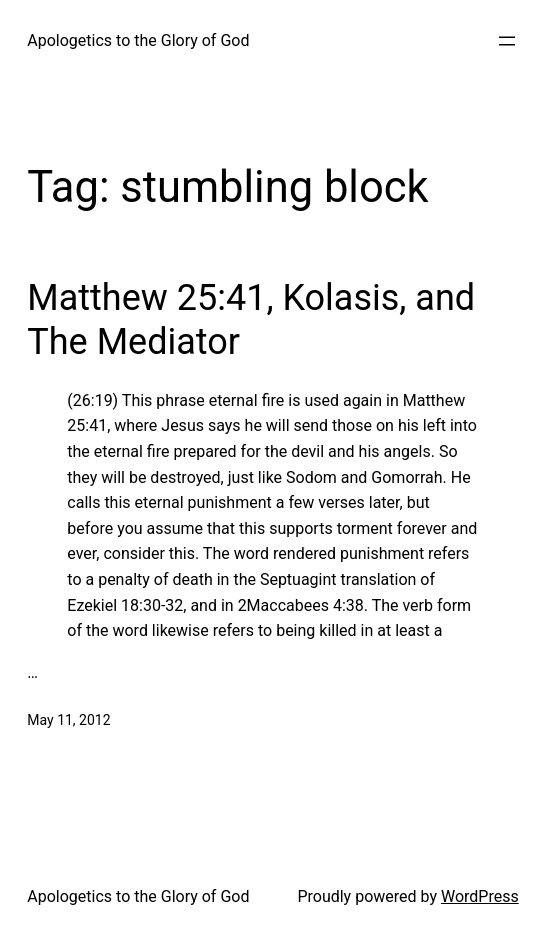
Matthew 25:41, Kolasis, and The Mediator (251, 319)
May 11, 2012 (68, 720)
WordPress (480, 896)
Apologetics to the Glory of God (138, 40)
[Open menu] (507, 41)
